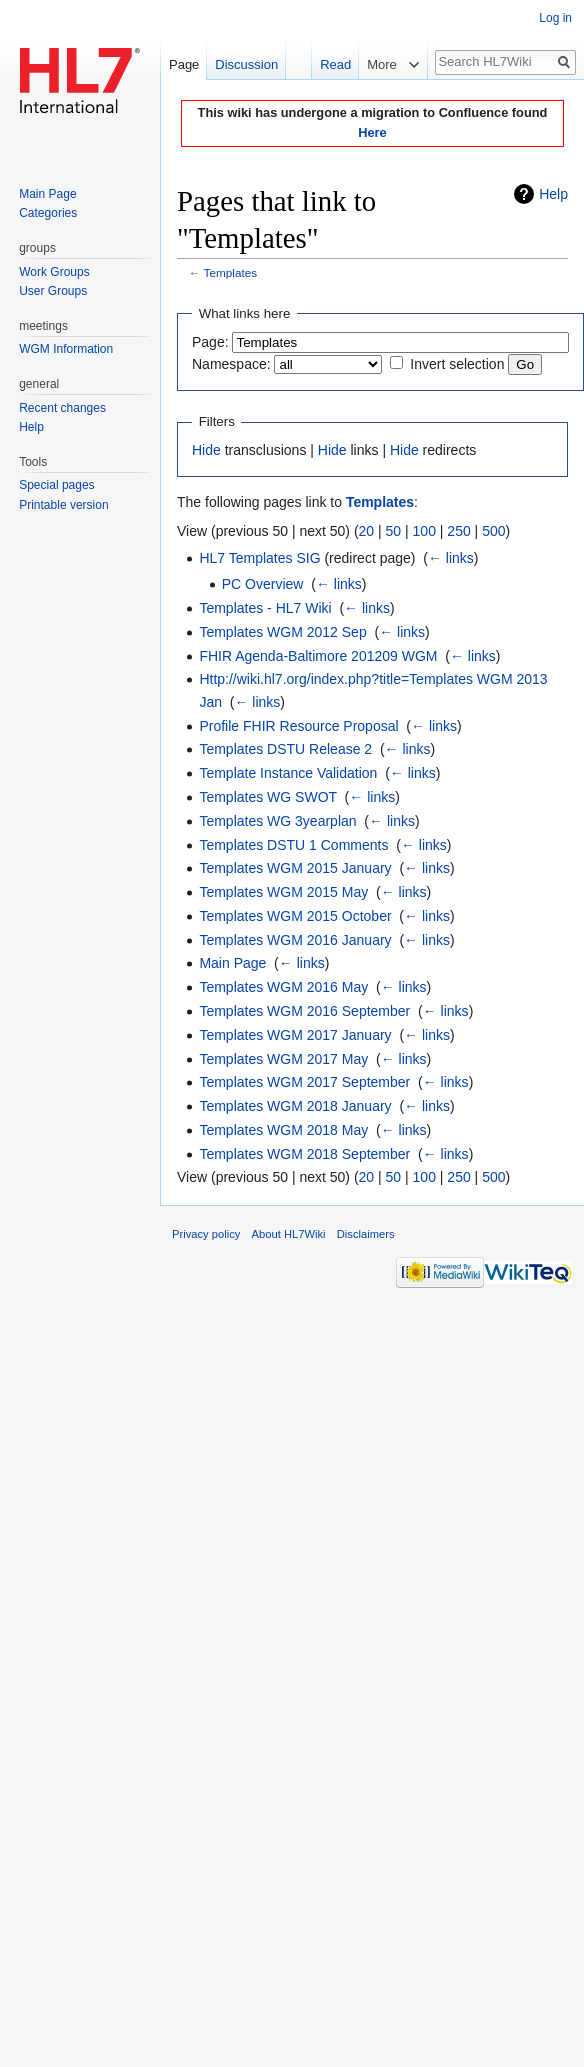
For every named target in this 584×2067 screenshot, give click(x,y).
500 (493, 531)
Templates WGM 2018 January (295, 1106)
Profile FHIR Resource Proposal (298, 726)
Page (184, 64)
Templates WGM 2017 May (283, 1059)
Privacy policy (206, 1234)
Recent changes (62, 408)
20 (367, 531)
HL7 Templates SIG (259, 558)
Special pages (56, 485)
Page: (210, 342)
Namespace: (231, 364)
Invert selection (457, 364)
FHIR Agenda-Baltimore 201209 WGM (318, 656)
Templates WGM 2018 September (304, 1154)
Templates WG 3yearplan (277, 821)
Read (324, 64)
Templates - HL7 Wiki (265, 608)
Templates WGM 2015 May (283, 892)
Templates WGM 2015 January (295, 868)
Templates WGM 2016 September (304, 1011)
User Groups (53, 291)
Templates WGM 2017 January (295, 1035)
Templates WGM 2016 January (295, 940)
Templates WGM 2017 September (304, 1082)
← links (451, 558)
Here (372, 132)
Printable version (63, 505)
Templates (231, 272)
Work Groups (54, 272)
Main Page (232, 963)
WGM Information (66, 349)
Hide (206, 450)
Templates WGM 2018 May (283, 1130)
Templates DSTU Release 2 (285, 749)
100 (424, 531)
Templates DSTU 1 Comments (293, 845)
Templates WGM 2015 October (295, 916)
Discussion (246, 64)
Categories (48, 213)
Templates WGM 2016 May (283, 987)
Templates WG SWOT (267, 797)
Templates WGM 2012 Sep (282, 632)
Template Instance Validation (288, 773)
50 (394, 531)
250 (458, 531)
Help (553, 194)
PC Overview (263, 584)
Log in (555, 18)
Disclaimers (366, 1234)
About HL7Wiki (289, 1234)
